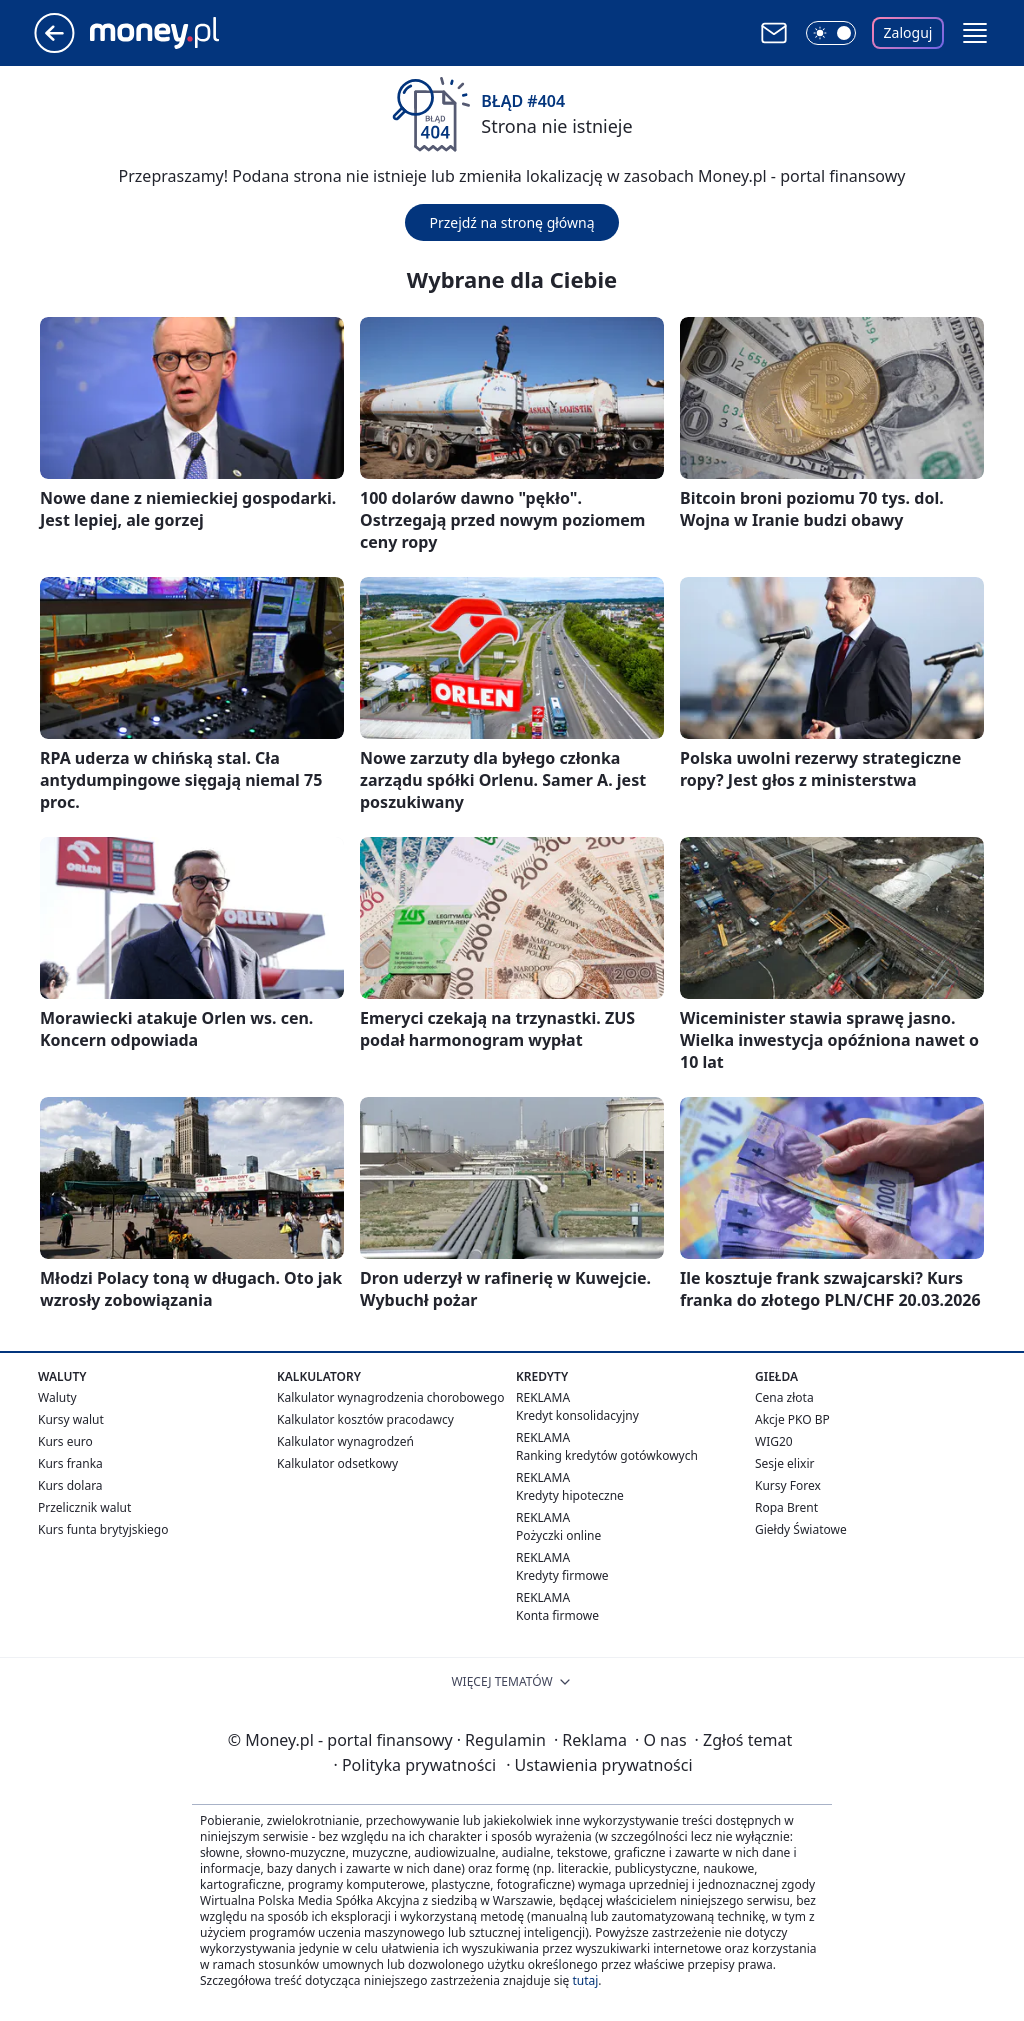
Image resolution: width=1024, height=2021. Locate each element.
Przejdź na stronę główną (511, 222)
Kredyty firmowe (562, 1575)
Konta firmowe (557, 1615)
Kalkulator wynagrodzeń (345, 1441)
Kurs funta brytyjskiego (103, 1529)
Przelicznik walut (84, 1507)
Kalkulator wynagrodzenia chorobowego (390, 1397)
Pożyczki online (558, 1535)
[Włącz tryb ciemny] (831, 33)
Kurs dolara (70, 1485)
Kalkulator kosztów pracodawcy (365, 1419)
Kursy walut (71, 1419)
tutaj (585, 1980)
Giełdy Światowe (801, 1529)
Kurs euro (65, 1441)
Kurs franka (70, 1463)
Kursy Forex (788, 1485)
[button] (975, 33)
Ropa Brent (786, 1507)
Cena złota (784, 1397)
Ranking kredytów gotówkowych (607, 1455)
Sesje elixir (784, 1463)
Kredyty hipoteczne (570, 1495)
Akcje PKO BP (792, 1419)
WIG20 (774, 1441)
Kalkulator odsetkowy (337, 1463)
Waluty (57, 1397)
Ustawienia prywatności (599, 1765)
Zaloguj (908, 32)
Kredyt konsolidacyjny (577, 1415)
